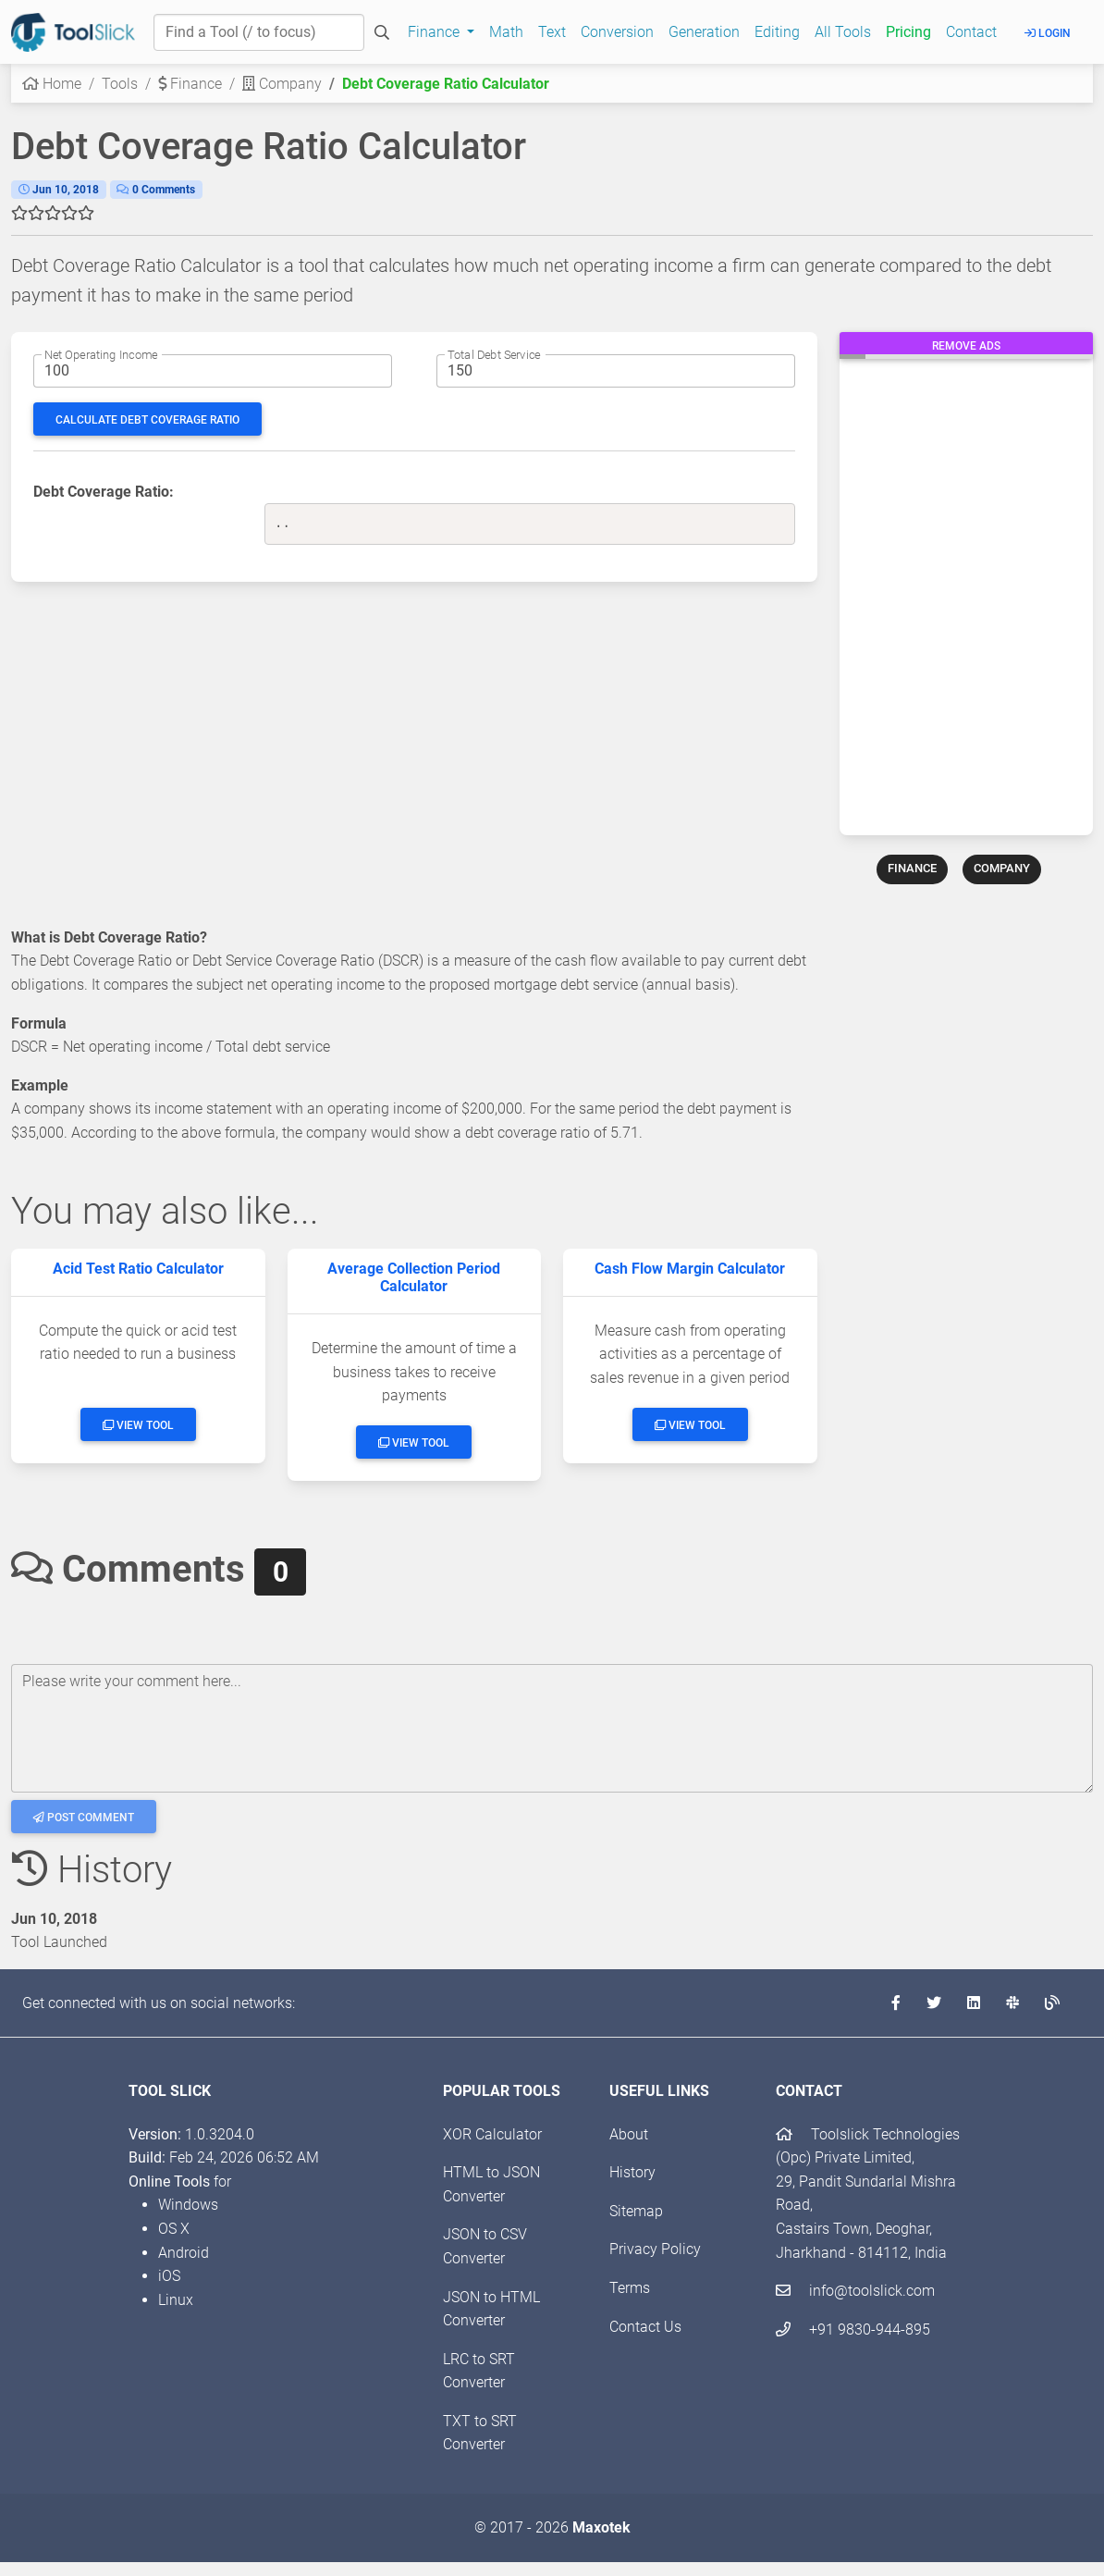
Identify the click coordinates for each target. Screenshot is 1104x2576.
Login (1047, 33)
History (632, 2172)
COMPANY (1002, 868)
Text (552, 32)
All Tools (843, 32)
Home (51, 83)
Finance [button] (435, 32)
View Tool (138, 1425)
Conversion (617, 32)
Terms (629, 2288)
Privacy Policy (655, 2249)
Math (506, 32)
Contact (971, 32)
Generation (704, 32)
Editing (777, 32)
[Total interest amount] (615, 371)
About (628, 2134)
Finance (190, 83)
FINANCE (912, 868)
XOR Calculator (492, 2134)
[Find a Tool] (258, 32)
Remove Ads (966, 345)
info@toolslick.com (855, 2290)
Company (282, 83)
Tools (120, 83)
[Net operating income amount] (212, 371)
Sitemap (636, 2211)
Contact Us (645, 2327)
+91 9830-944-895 (853, 2329)
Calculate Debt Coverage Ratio (147, 419)
